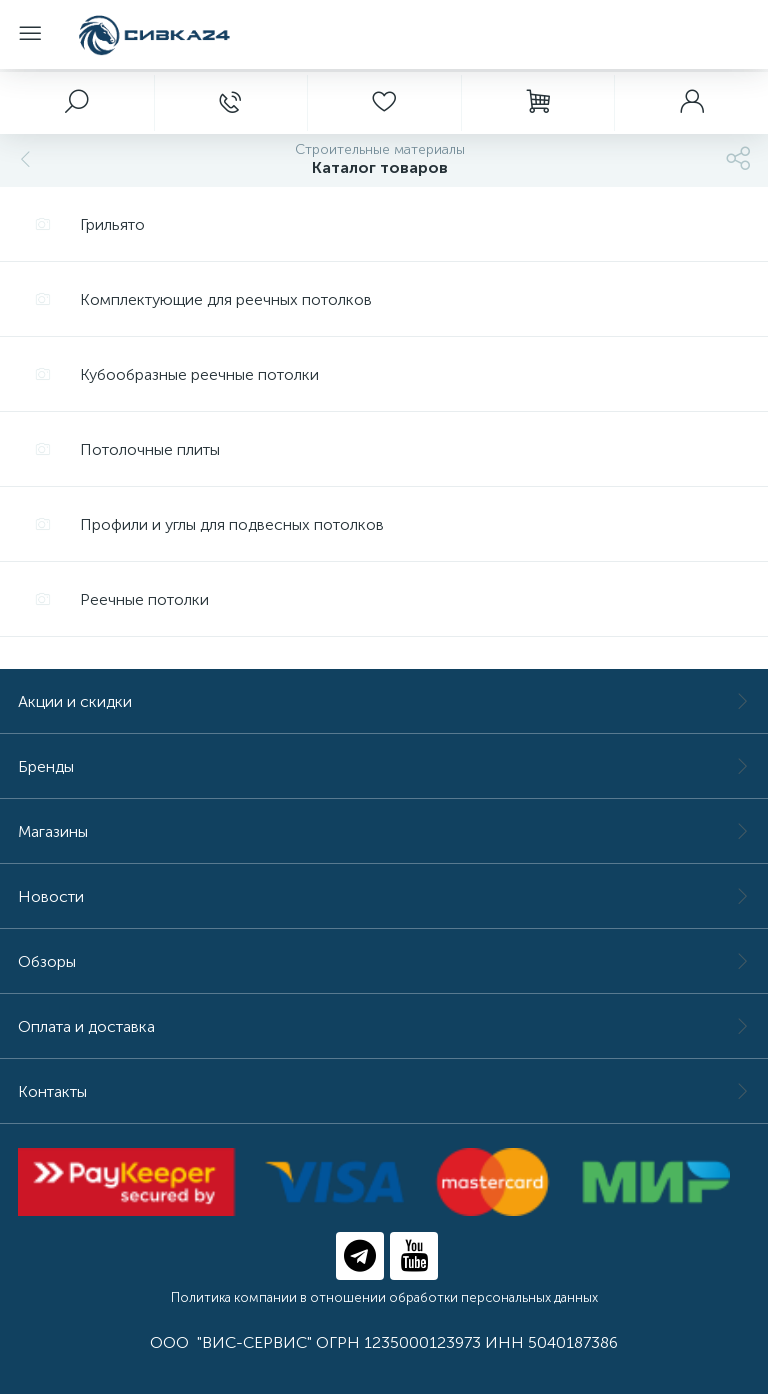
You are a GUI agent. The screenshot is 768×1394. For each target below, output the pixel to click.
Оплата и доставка (384, 1026)
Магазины (384, 831)
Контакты (384, 1091)
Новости (384, 896)
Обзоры (384, 961)
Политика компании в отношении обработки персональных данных (384, 1297)
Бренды (384, 766)
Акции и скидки (384, 701)
